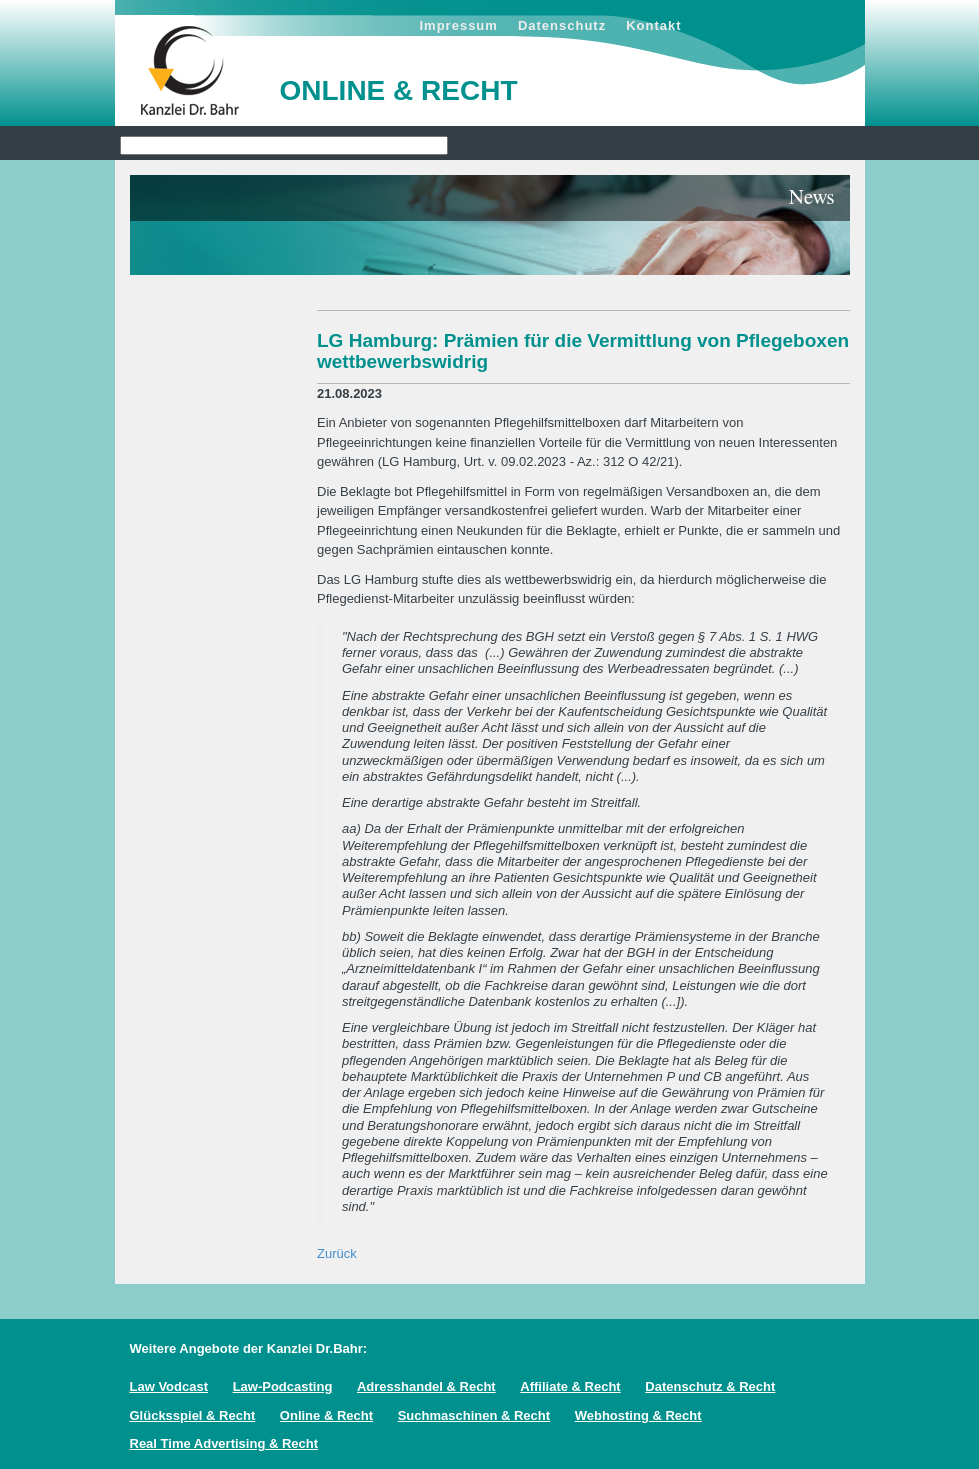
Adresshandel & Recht (426, 1386)
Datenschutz (562, 25)
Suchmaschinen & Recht (474, 1415)
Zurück (337, 1253)
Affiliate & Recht (570, 1386)
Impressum (459, 25)
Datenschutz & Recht (710, 1386)
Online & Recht (326, 1415)
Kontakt (653, 25)
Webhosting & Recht (638, 1415)
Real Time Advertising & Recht (224, 1443)
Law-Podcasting (283, 1386)
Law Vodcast (169, 1386)
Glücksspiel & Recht (193, 1415)
